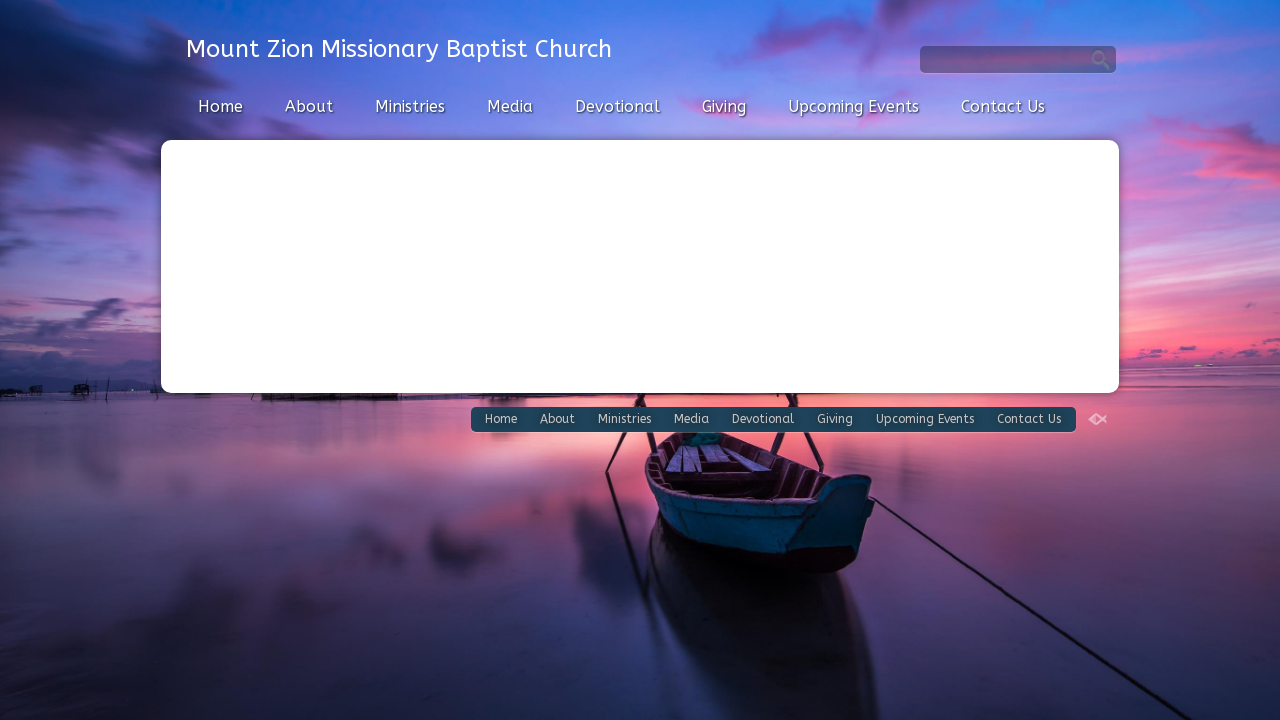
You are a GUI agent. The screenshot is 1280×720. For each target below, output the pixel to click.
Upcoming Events (853, 106)
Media (510, 106)
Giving (724, 106)
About (309, 106)
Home (220, 106)
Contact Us (1003, 106)
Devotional (617, 106)
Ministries (410, 106)
